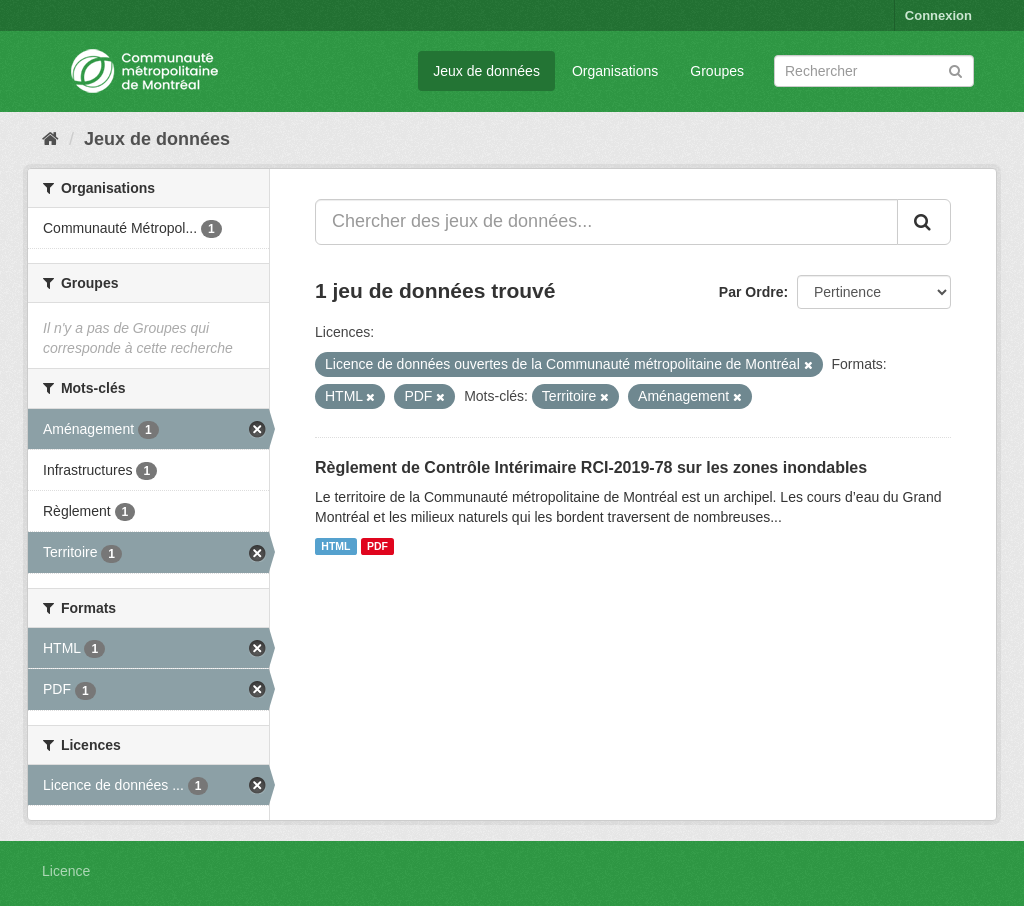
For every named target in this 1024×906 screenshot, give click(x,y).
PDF (377, 546)
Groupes (717, 71)
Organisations (615, 71)
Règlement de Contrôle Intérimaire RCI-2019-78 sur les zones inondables (591, 467)
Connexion (938, 15)
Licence (66, 871)
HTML (335, 546)
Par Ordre (751, 292)
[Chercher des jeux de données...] (606, 222)
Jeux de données (486, 71)
